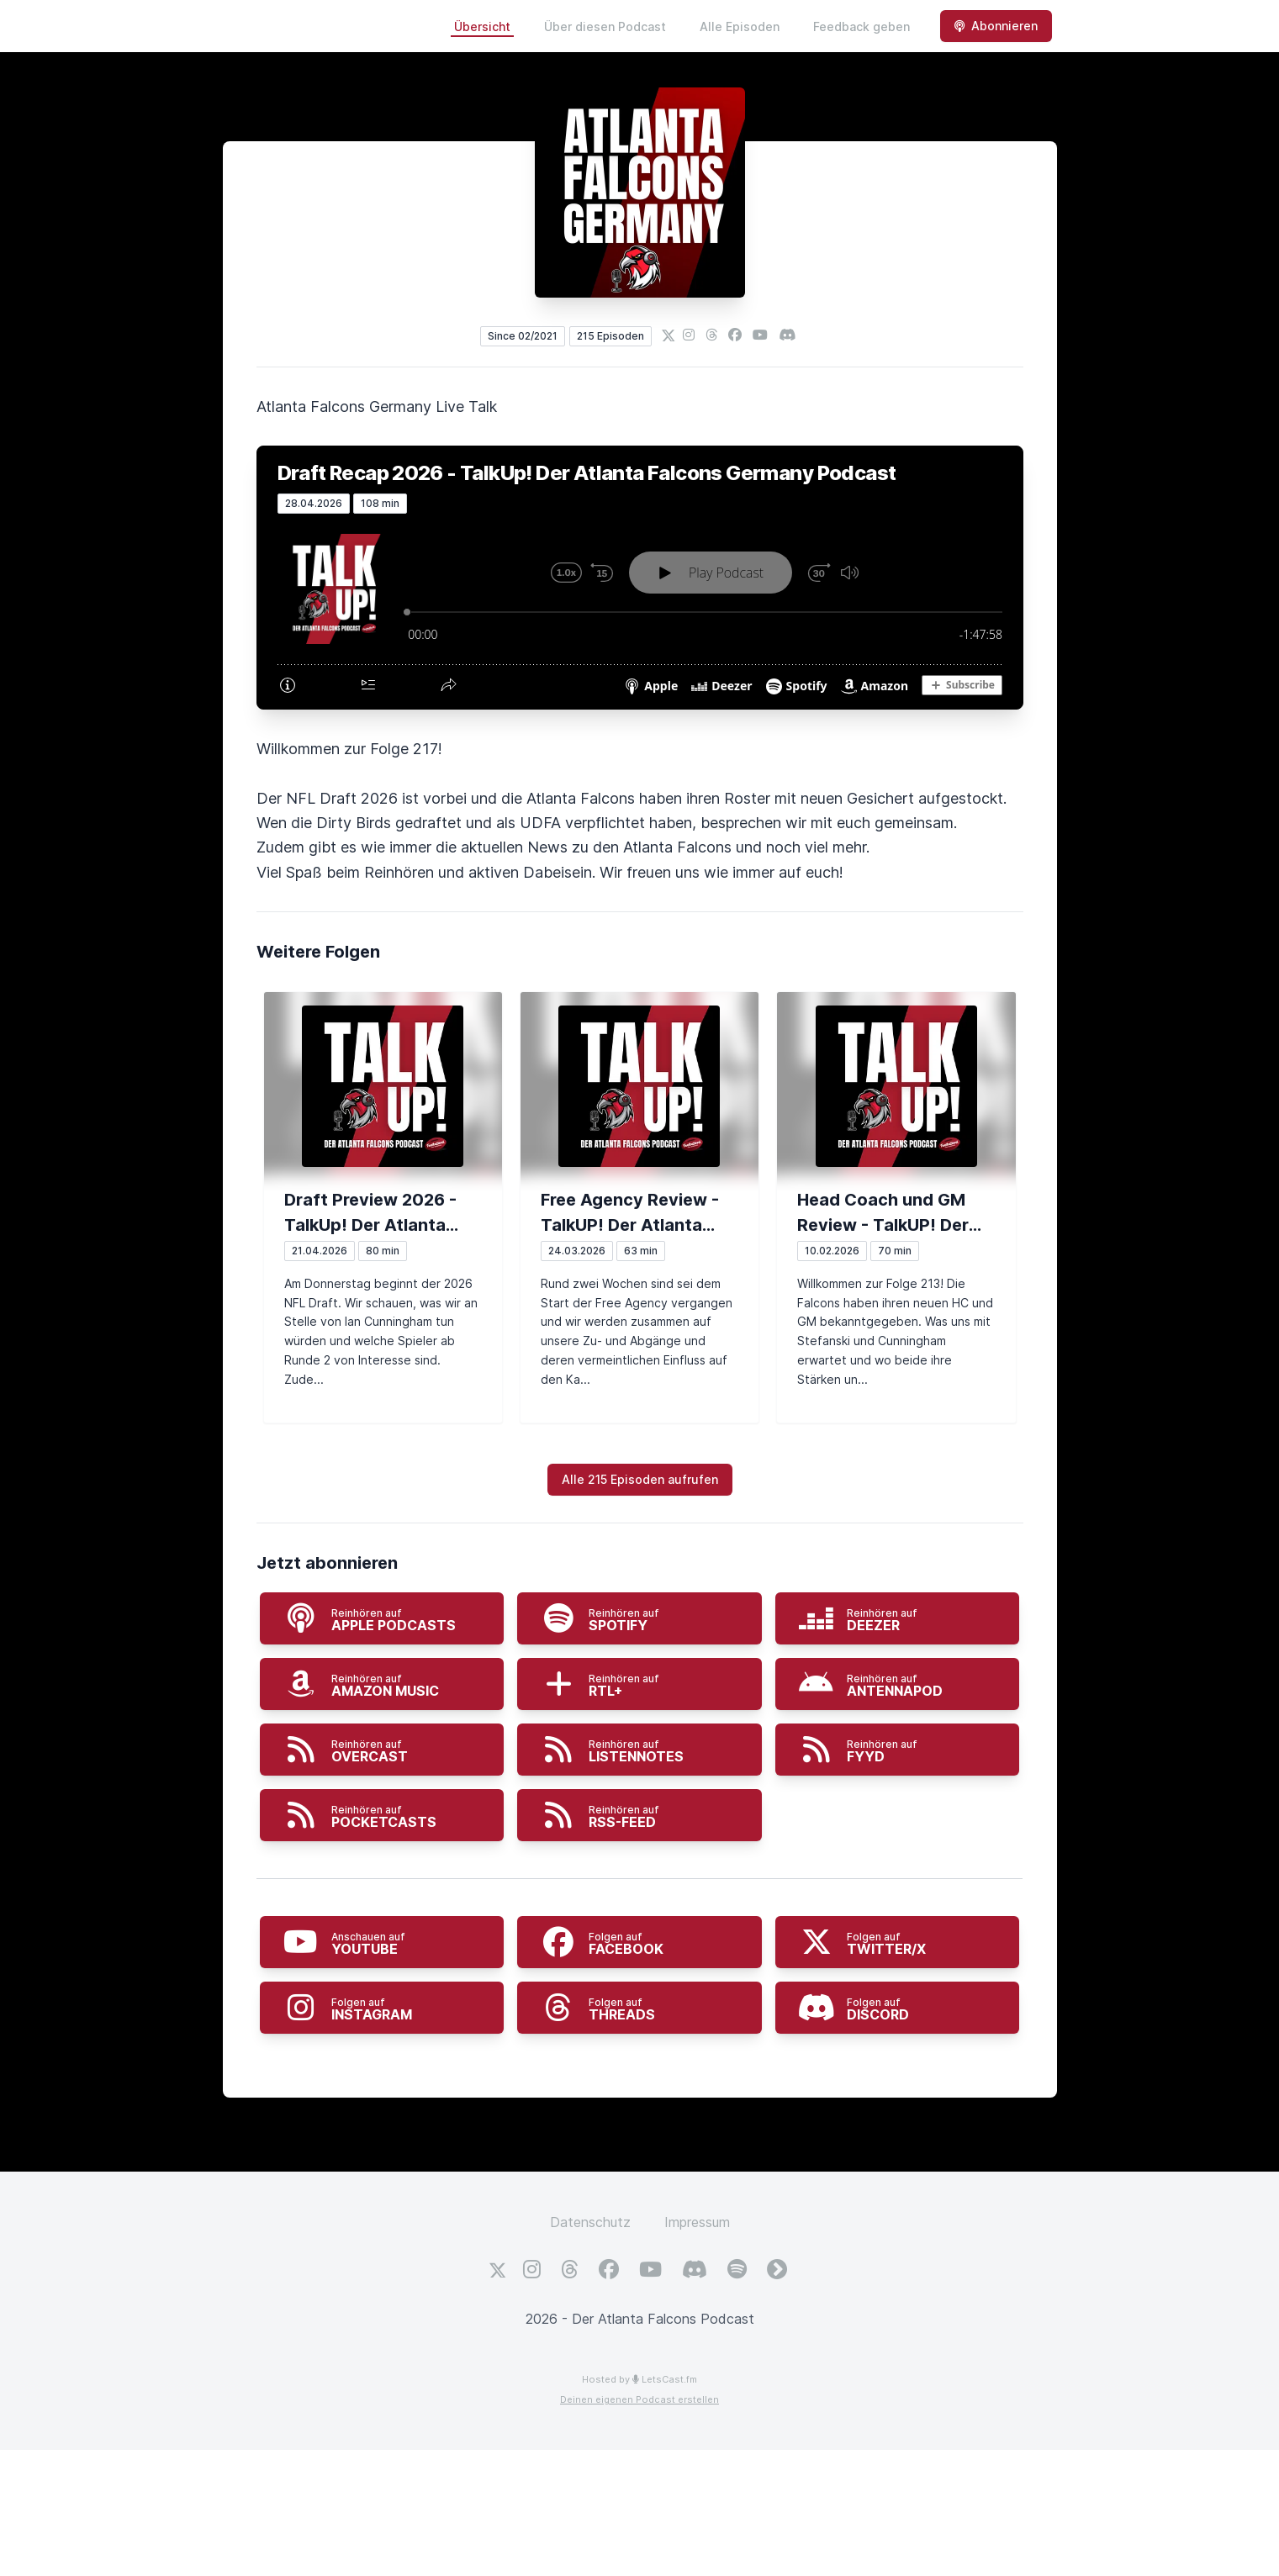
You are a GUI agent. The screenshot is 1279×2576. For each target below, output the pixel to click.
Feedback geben (861, 26)
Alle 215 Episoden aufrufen (640, 1479)
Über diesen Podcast (605, 26)
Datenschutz (590, 2222)
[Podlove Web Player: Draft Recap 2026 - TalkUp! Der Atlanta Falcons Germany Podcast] (640, 611)
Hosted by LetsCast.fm (639, 2379)
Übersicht (482, 26)
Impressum (697, 2222)
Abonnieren (996, 25)
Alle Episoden (740, 26)
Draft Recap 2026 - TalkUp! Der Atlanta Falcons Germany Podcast (586, 473)
